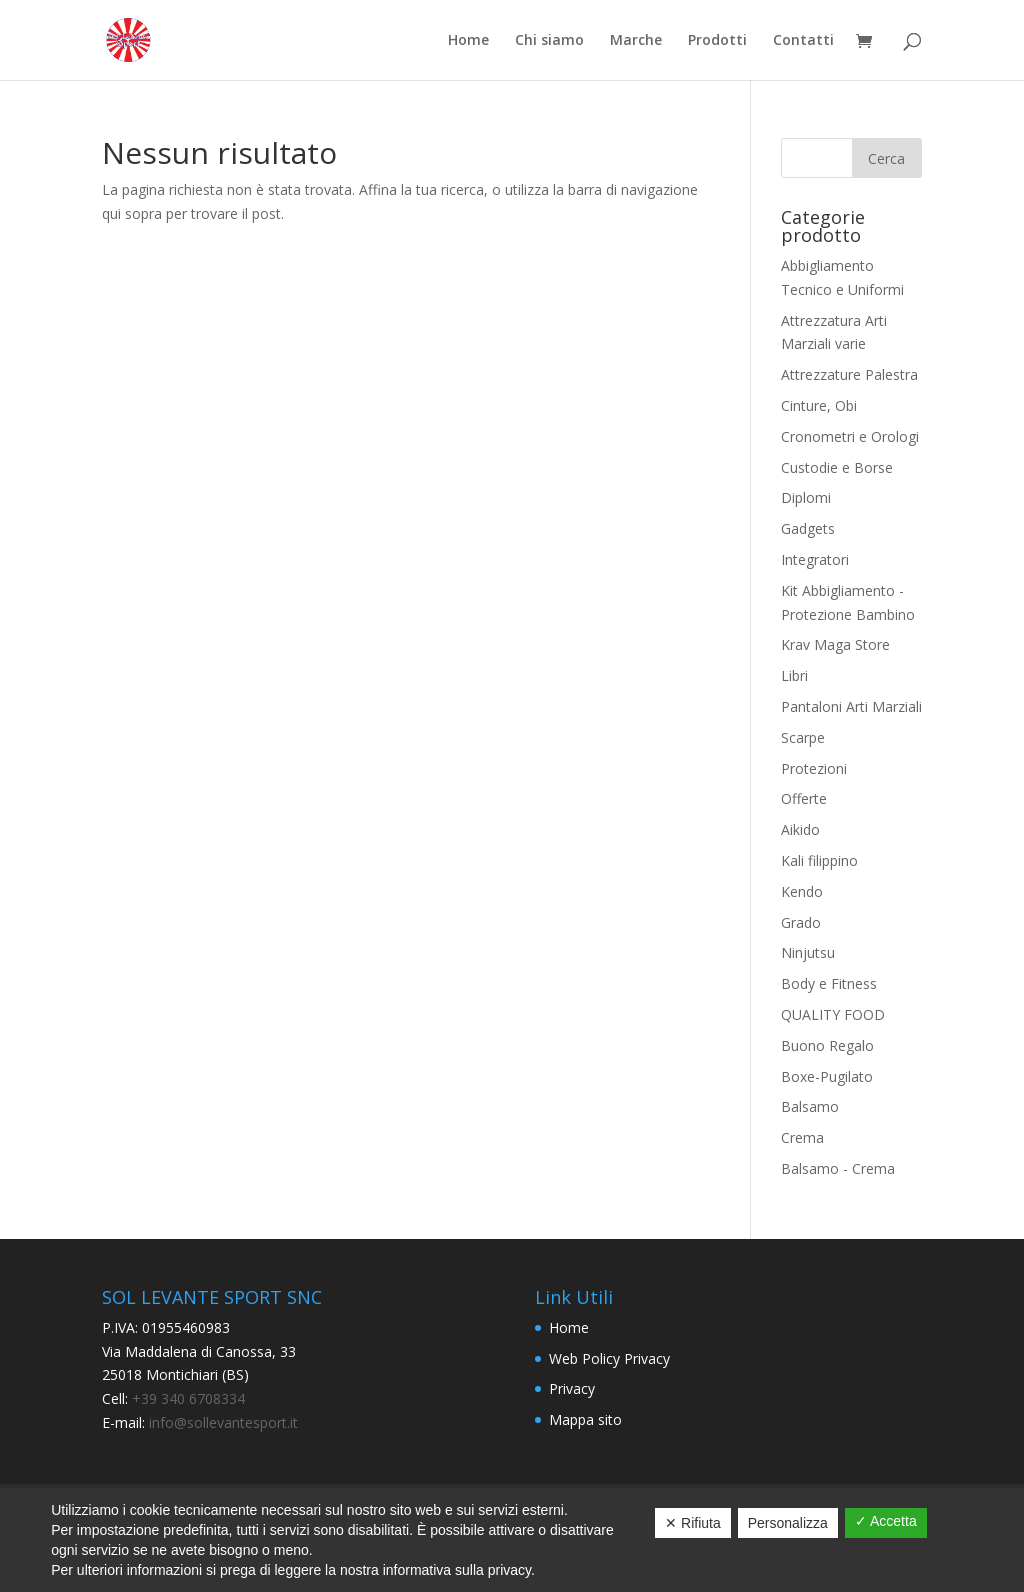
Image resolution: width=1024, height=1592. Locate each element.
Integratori (815, 559)
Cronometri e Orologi (850, 436)
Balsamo (810, 1106)
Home (468, 41)
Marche (636, 41)
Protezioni (814, 768)
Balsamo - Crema (838, 1168)
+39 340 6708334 (188, 1398)
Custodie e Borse (837, 467)
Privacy (572, 1388)
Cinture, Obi (819, 405)
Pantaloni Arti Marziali (851, 706)
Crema (802, 1137)
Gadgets (808, 528)
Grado (801, 922)
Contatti (803, 41)
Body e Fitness (829, 983)
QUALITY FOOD (833, 1014)
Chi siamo (549, 41)
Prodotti (717, 41)
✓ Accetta (886, 1521)
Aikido (800, 829)
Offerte (804, 798)
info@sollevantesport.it (221, 1422)
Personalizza (788, 1523)
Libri (794, 675)
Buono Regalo (827, 1045)
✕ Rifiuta (693, 1523)
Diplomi (806, 497)
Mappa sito (585, 1419)
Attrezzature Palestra (849, 374)
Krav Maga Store (835, 644)
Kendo (802, 891)
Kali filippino (819, 860)
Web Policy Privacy (609, 1358)
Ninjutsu (808, 952)
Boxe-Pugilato (827, 1076)
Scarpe (803, 737)
